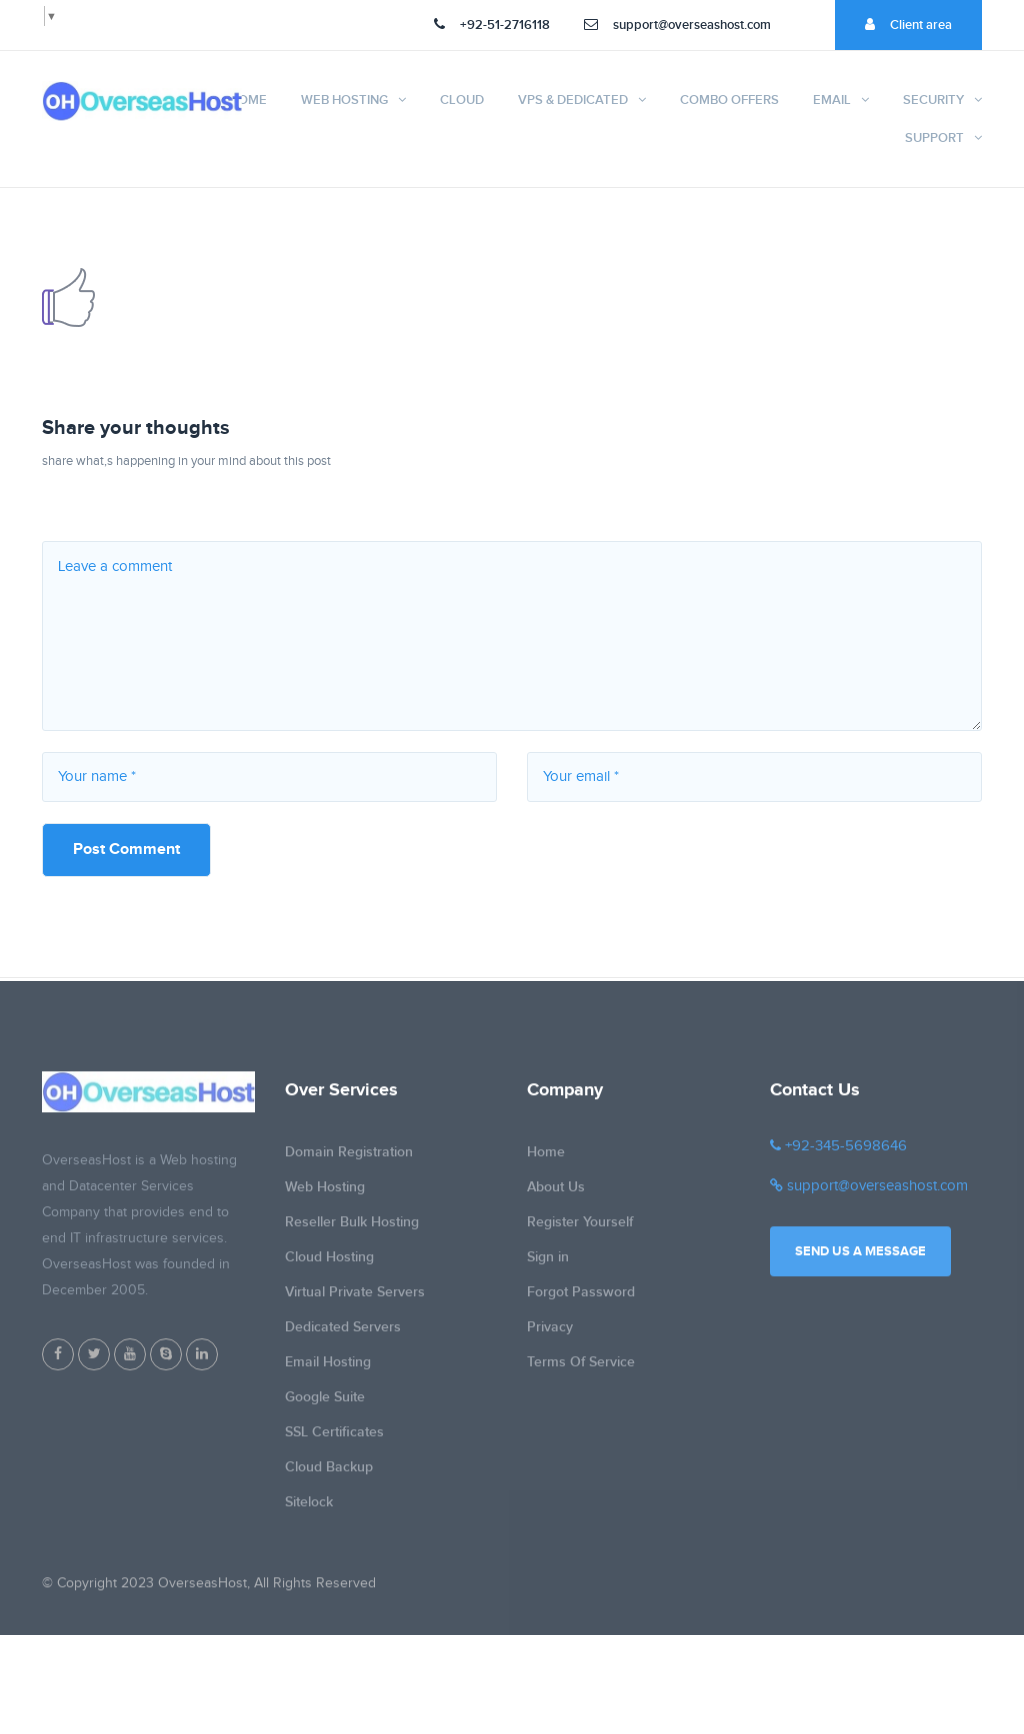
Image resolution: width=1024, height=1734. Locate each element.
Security (933, 100)
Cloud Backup (329, 1475)
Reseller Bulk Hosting (352, 1230)
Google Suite (325, 1405)
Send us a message (860, 1260)
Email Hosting (328, 1370)
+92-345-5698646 (838, 1154)
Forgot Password (581, 1300)
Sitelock (309, 1510)
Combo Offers (729, 100)
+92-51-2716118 (492, 25)
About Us (556, 1195)
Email (832, 100)
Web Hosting (344, 100)
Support (934, 138)
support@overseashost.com (677, 25)
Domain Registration (349, 1160)
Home (248, 100)
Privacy (550, 1335)
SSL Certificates (334, 1440)
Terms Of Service (581, 1370)
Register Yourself (580, 1230)
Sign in (548, 1265)
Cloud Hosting (329, 1265)
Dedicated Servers (343, 1335)
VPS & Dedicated (573, 100)
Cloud (462, 100)
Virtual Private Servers (355, 1300)
